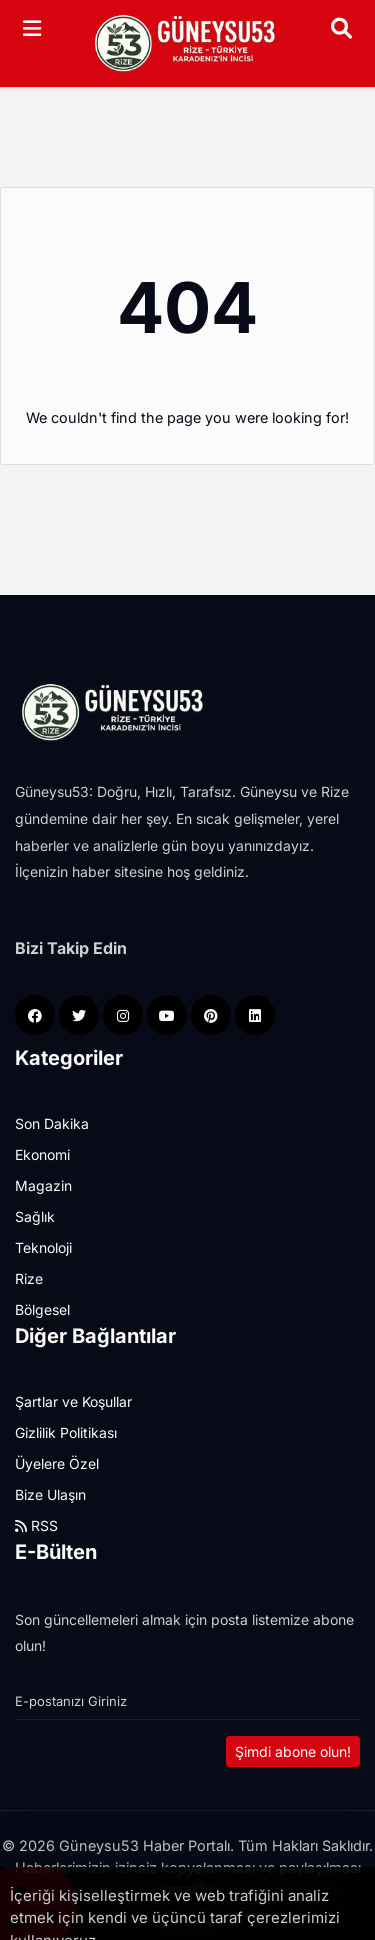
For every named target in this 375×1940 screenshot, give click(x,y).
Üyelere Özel (57, 1463)
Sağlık (35, 1216)
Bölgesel (42, 1309)
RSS (36, 1525)
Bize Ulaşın (50, 1494)
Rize (29, 1278)
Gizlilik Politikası (66, 1432)
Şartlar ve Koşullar (73, 1401)
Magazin (43, 1185)
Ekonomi (42, 1154)
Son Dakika (52, 1123)
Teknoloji (43, 1247)
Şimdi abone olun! (293, 1751)
